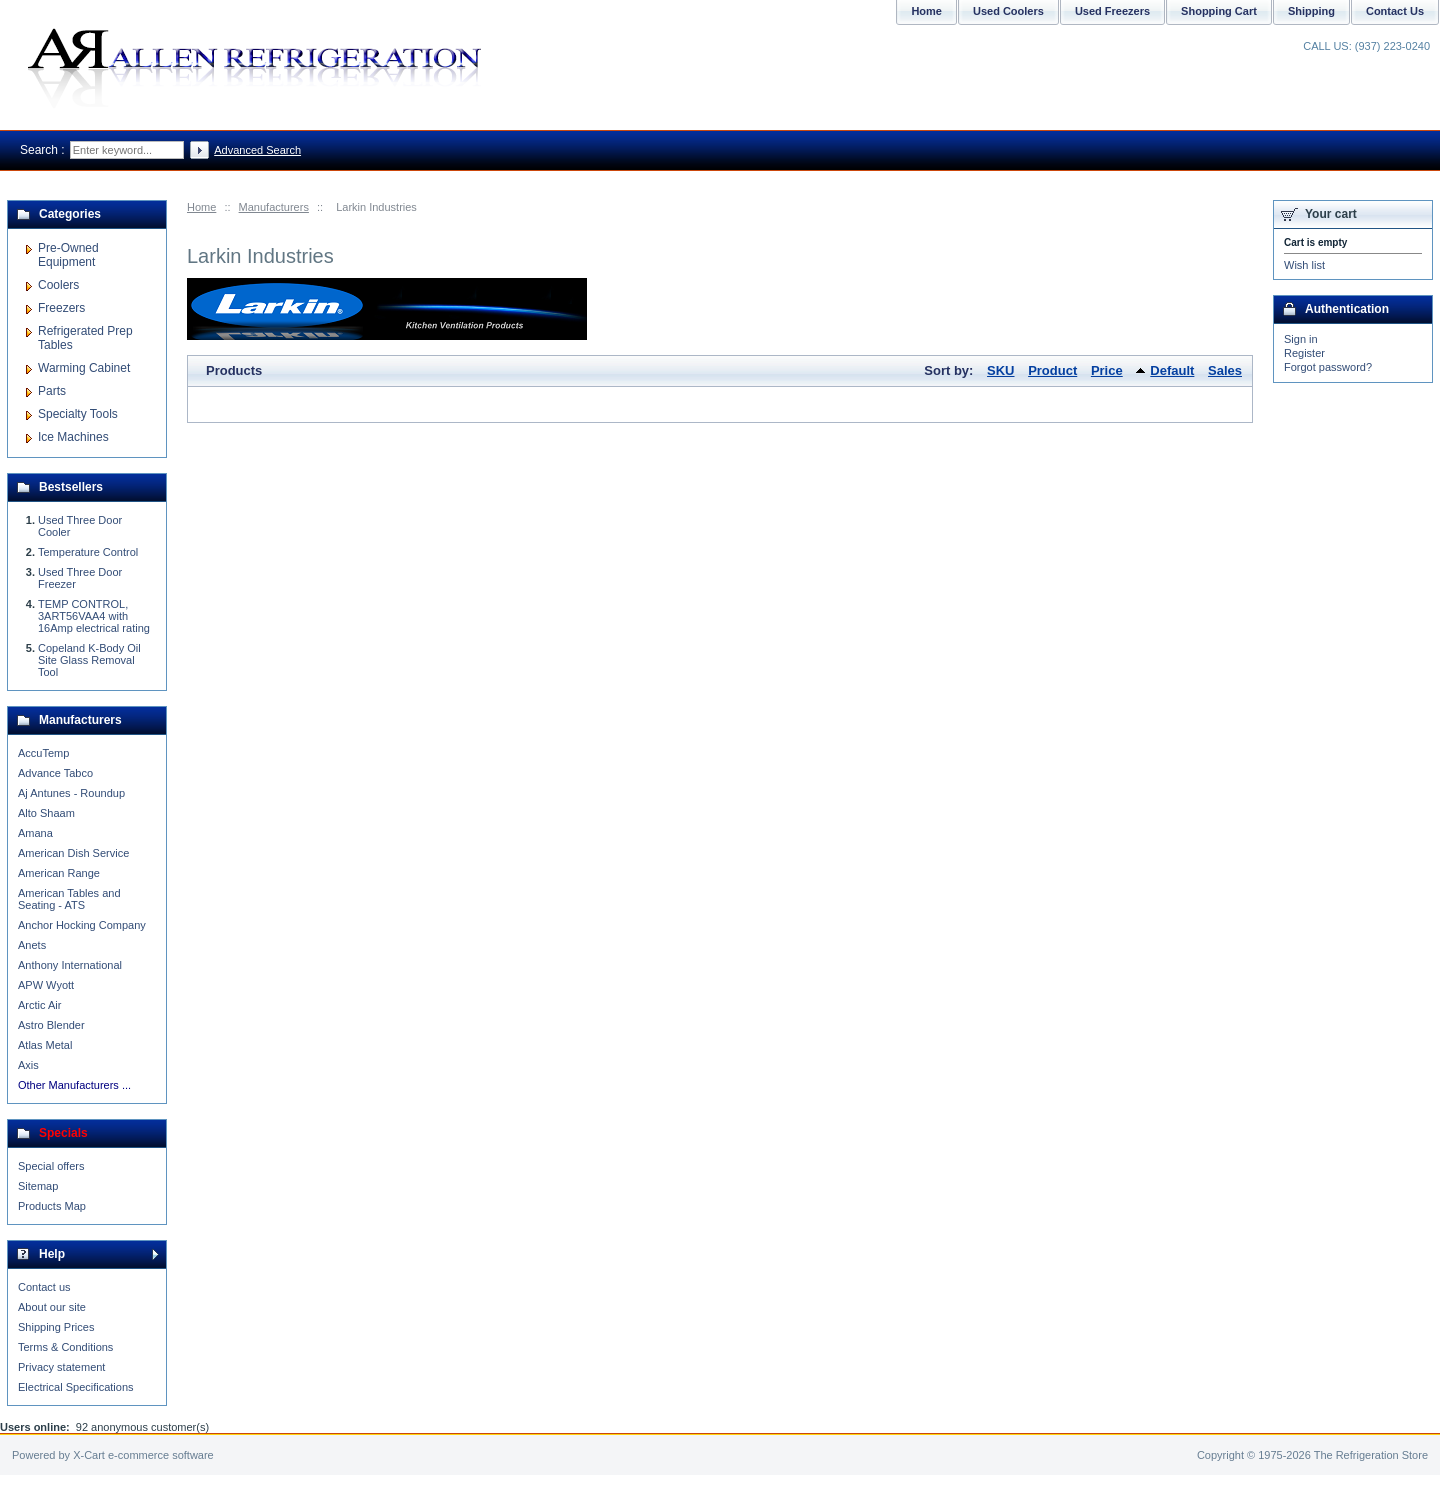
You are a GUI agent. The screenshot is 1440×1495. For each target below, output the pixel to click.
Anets (32, 945)
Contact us (44, 1287)
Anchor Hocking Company (82, 925)
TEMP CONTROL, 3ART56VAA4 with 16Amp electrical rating (94, 616)
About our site (52, 1307)
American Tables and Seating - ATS (69, 899)
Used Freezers (1112, 11)
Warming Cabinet (84, 368)
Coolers (58, 285)
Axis (28, 1065)
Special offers (51, 1166)
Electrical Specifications (76, 1387)
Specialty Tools (78, 414)
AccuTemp (43, 753)
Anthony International (70, 965)
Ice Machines (73, 437)
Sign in (1301, 339)
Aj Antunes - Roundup (71, 793)
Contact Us (1395, 11)
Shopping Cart (1219, 11)
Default (1172, 370)
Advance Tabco (55, 773)
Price (1107, 370)
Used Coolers (1008, 11)
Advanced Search (257, 150)
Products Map (52, 1206)
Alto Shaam (46, 813)
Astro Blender (51, 1025)
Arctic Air (39, 1005)
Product (1052, 370)
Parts (52, 391)
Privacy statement (61, 1367)
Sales (1225, 370)
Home (201, 207)
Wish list (1304, 265)
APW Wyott (46, 985)
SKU (1000, 370)
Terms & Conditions (65, 1347)
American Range (59, 873)
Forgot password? (1328, 367)
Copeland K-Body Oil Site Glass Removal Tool (89, 660)
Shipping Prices (56, 1327)
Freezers (61, 308)
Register (1304, 353)
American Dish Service (73, 853)
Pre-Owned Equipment (68, 255)
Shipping (1311, 11)
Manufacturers (274, 207)
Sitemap (38, 1186)
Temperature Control (88, 552)
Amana (35, 833)
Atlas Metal (45, 1045)
